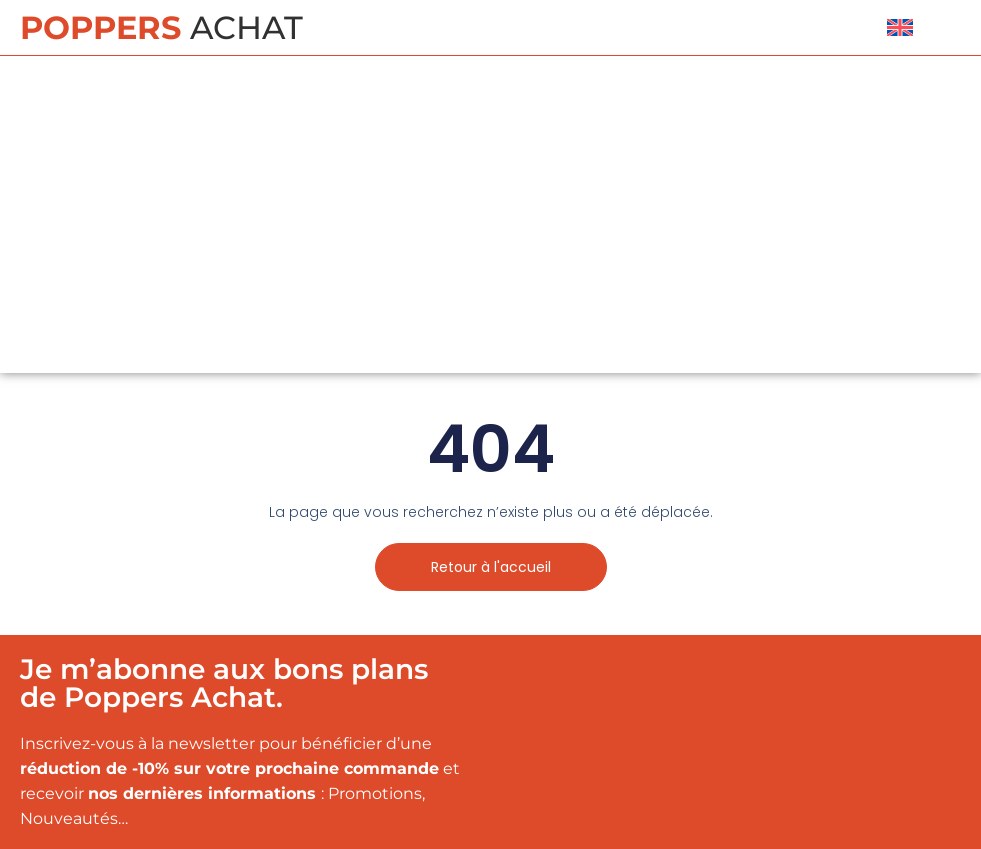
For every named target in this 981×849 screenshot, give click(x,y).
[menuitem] (900, 27)
